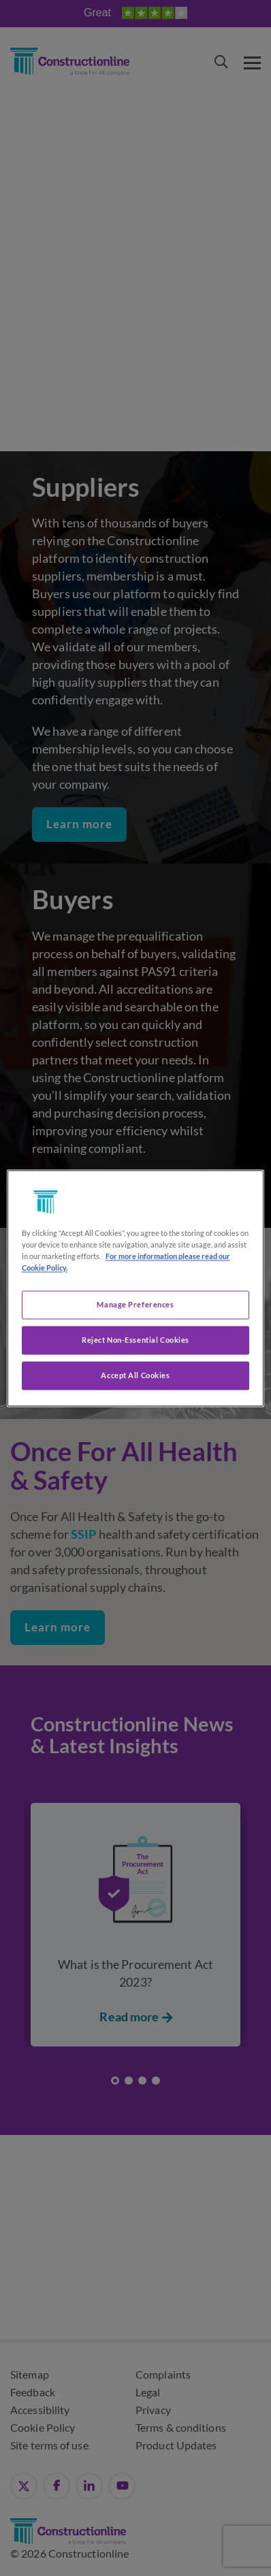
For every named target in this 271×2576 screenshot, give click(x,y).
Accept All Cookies (135, 1375)
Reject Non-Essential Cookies (135, 1339)
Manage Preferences (135, 1304)
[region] (135, 1288)
